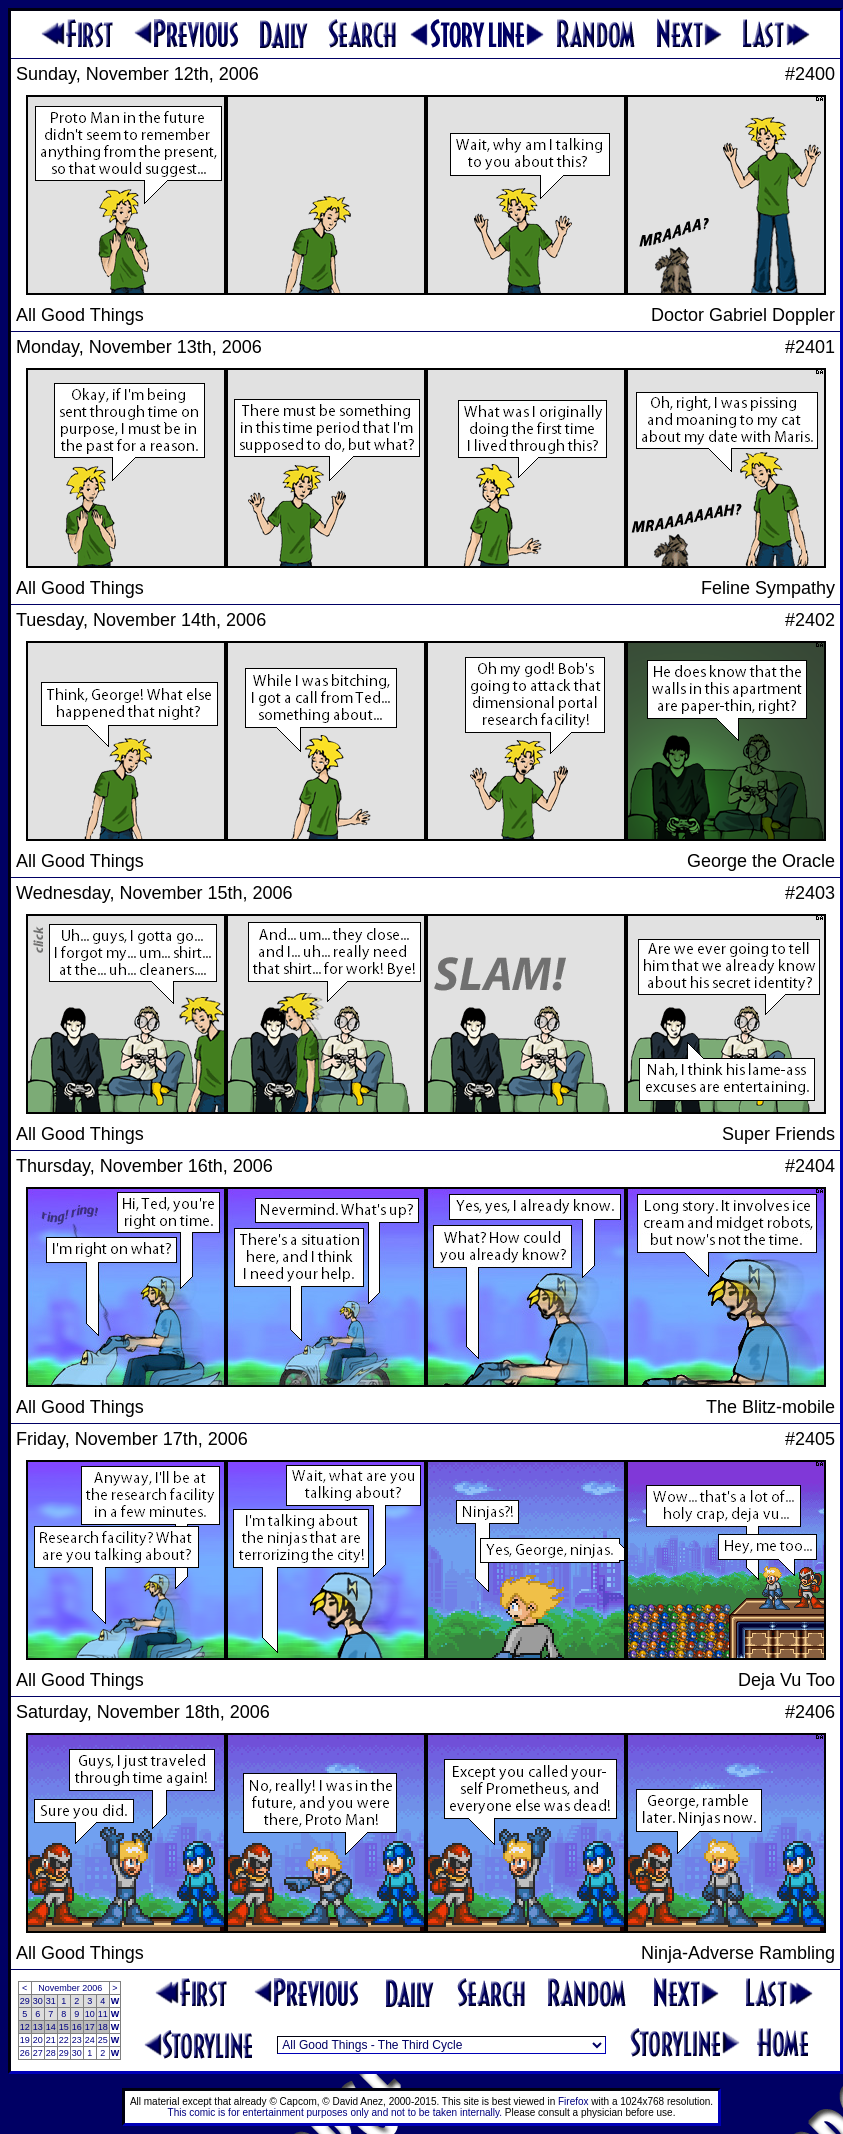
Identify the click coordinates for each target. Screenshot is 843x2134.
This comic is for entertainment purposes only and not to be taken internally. (335, 2112)
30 (38, 2001)
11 (103, 2014)
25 (103, 2040)
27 (38, 2053)
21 (51, 2040)
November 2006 (70, 1988)
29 (25, 2001)
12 (25, 2027)
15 (64, 2027)
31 (51, 2001)
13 (38, 2027)
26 (25, 2053)
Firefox (573, 2101)
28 (51, 2053)
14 (51, 2027)
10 (90, 2014)
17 (90, 2027)
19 (25, 2040)
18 (103, 2027)
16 (77, 2027)
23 (77, 2040)
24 (90, 2040)
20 (38, 2040)
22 (64, 2040)
